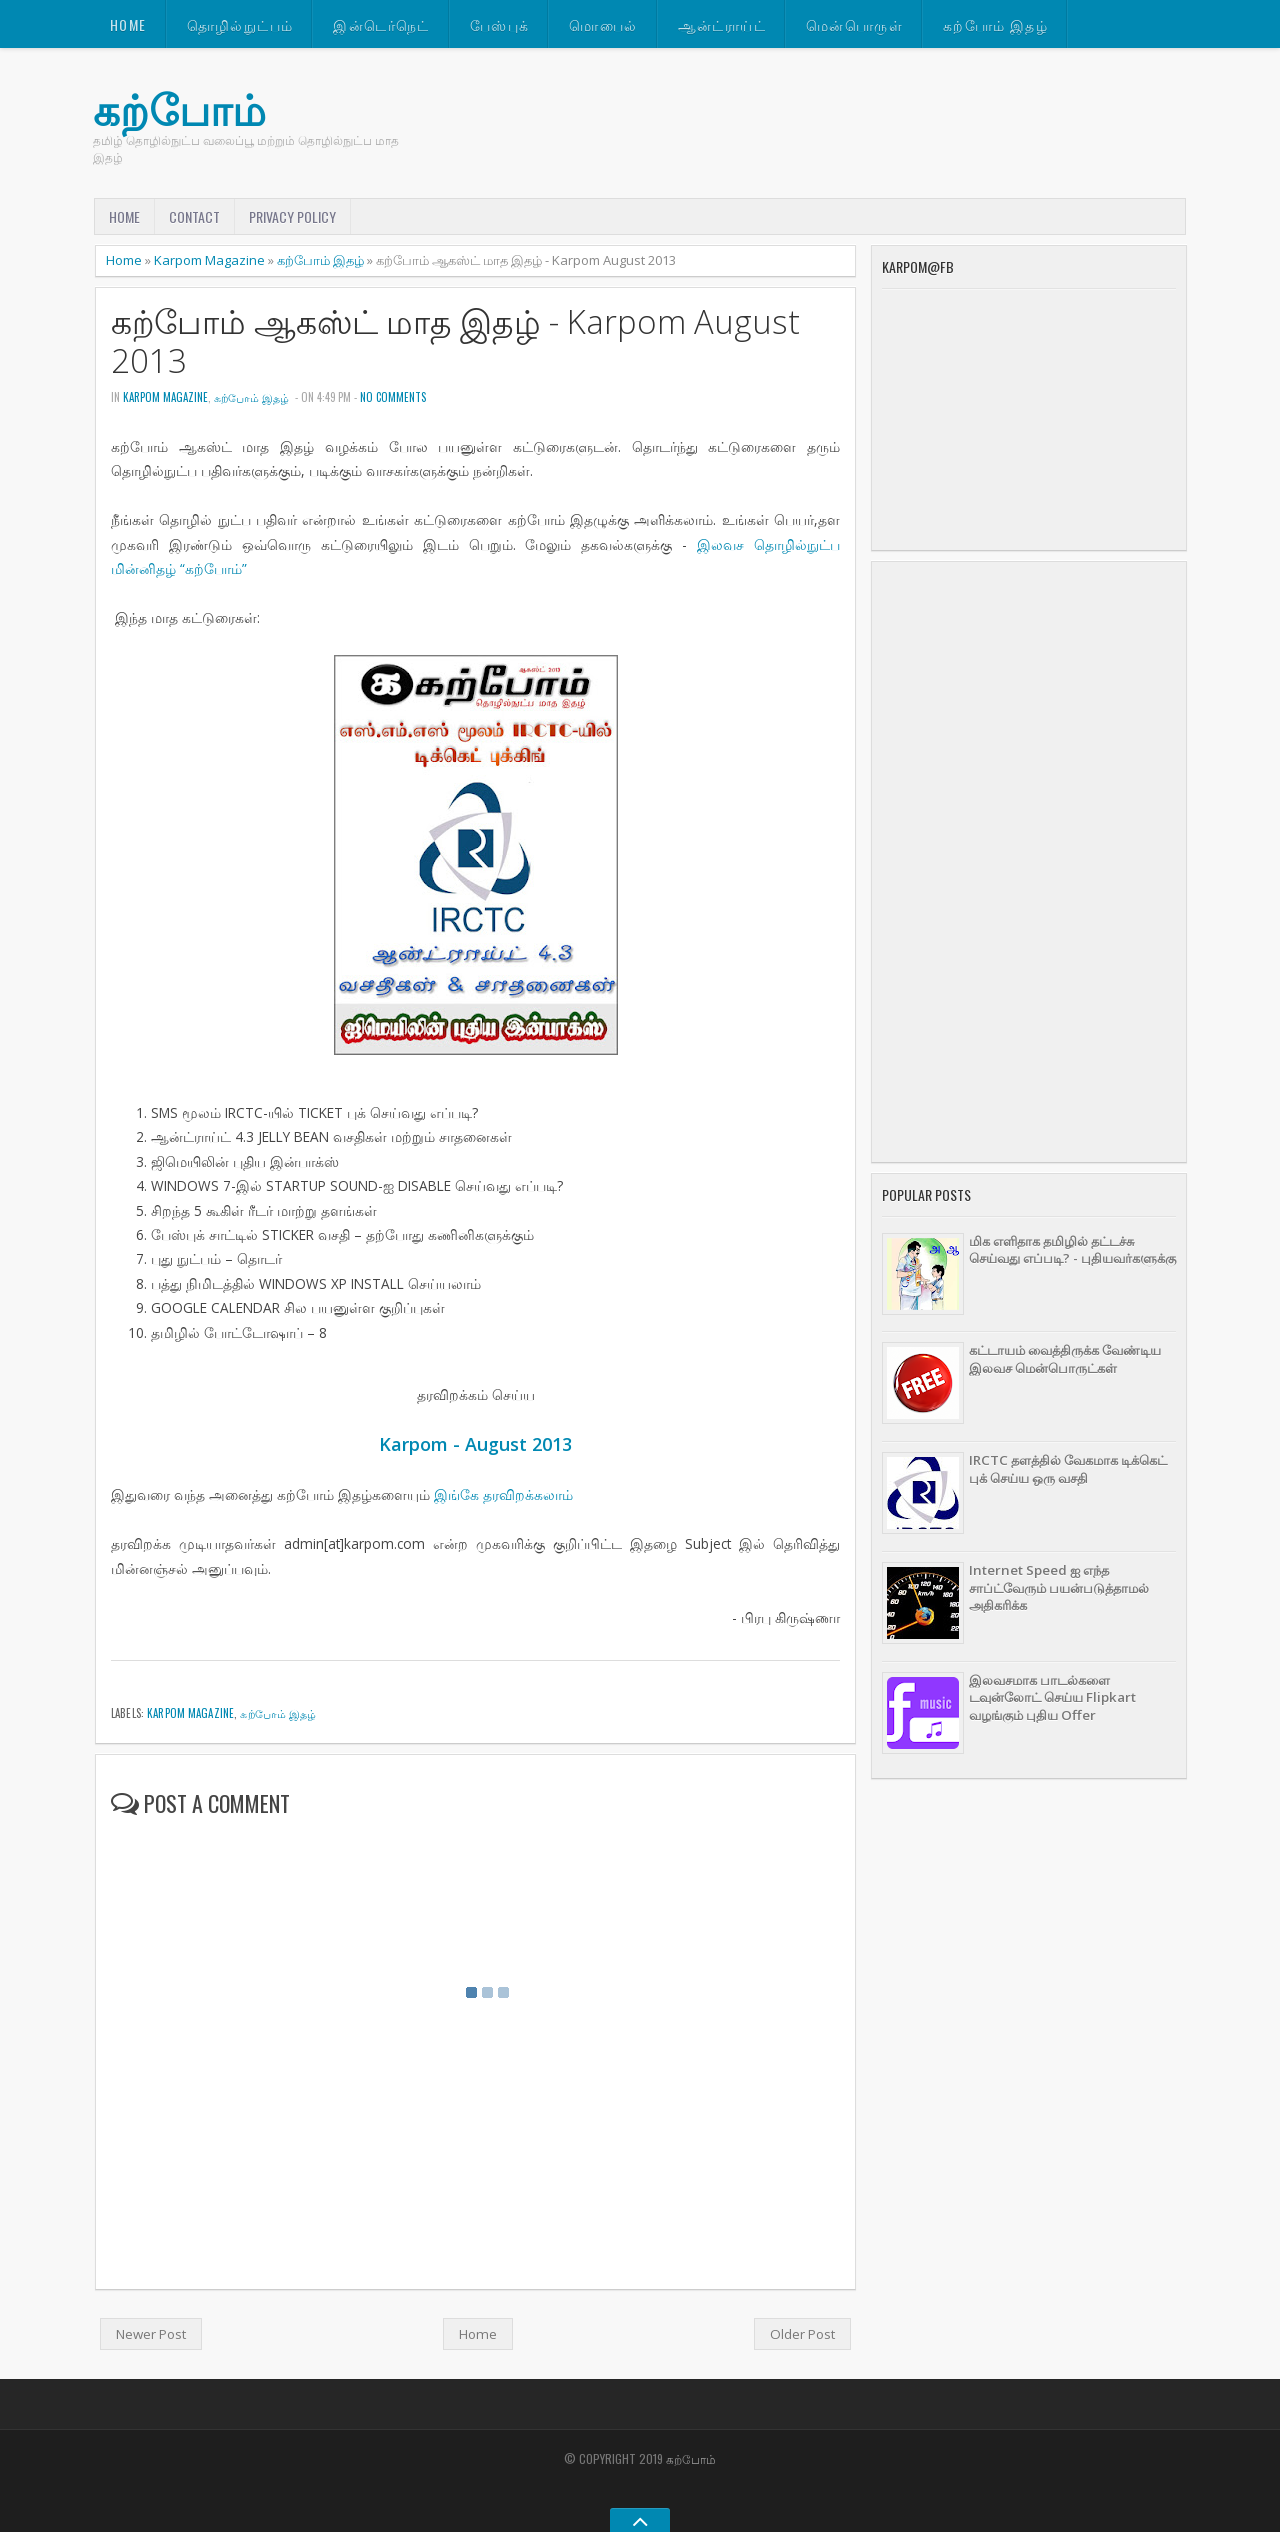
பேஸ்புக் (500, 24)
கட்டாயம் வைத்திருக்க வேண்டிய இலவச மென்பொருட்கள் (1065, 1358)
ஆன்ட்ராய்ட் (722, 24)
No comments (393, 397)
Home (128, 24)
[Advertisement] (1029, 862)
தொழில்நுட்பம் (240, 24)
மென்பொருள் (854, 24)
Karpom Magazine (209, 260)
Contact (194, 216)
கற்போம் (179, 109)
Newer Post (151, 2334)
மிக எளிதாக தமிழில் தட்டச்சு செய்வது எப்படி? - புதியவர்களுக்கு (1072, 1249)
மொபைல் (603, 24)
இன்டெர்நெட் (381, 24)
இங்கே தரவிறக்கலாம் (503, 1494)
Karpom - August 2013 (475, 1444)
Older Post (802, 2334)
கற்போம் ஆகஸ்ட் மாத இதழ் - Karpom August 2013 (455, 341)
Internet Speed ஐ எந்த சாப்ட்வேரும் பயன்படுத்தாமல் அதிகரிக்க (1059, 1587)
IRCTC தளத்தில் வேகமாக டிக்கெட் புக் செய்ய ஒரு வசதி (1068, 1468)
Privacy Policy (292, 216)
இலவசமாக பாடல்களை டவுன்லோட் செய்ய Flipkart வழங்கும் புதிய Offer (1052, 1697)
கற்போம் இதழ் (995, 24)
